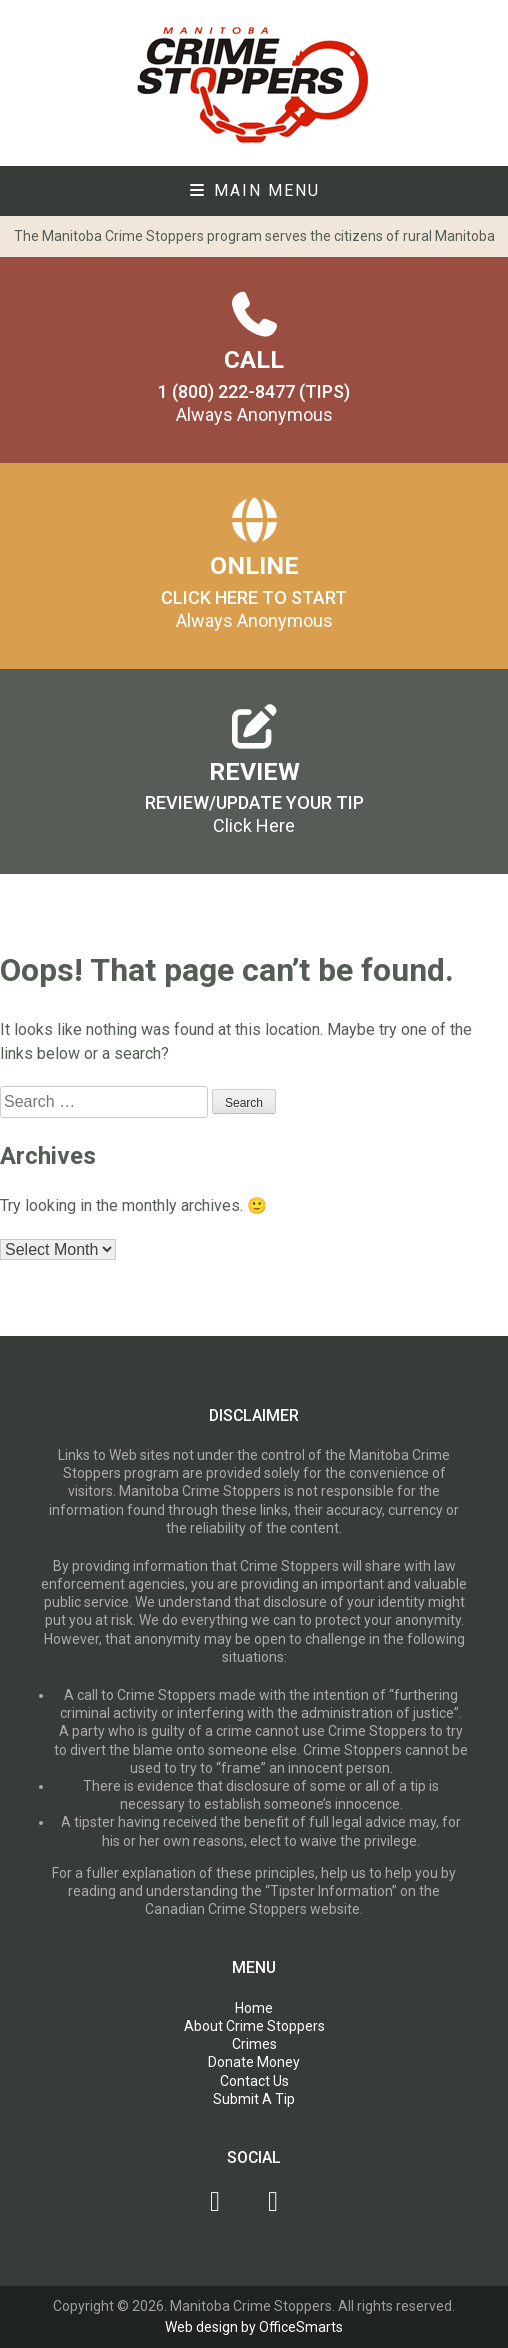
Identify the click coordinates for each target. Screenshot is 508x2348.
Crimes (254, 2044)
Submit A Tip (254, 2099)
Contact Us (254, 2081)
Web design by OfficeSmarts (254, 2327)
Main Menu (254, 190)
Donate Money (254, 2062)
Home (254, 2008)
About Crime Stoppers (254, 2026)
